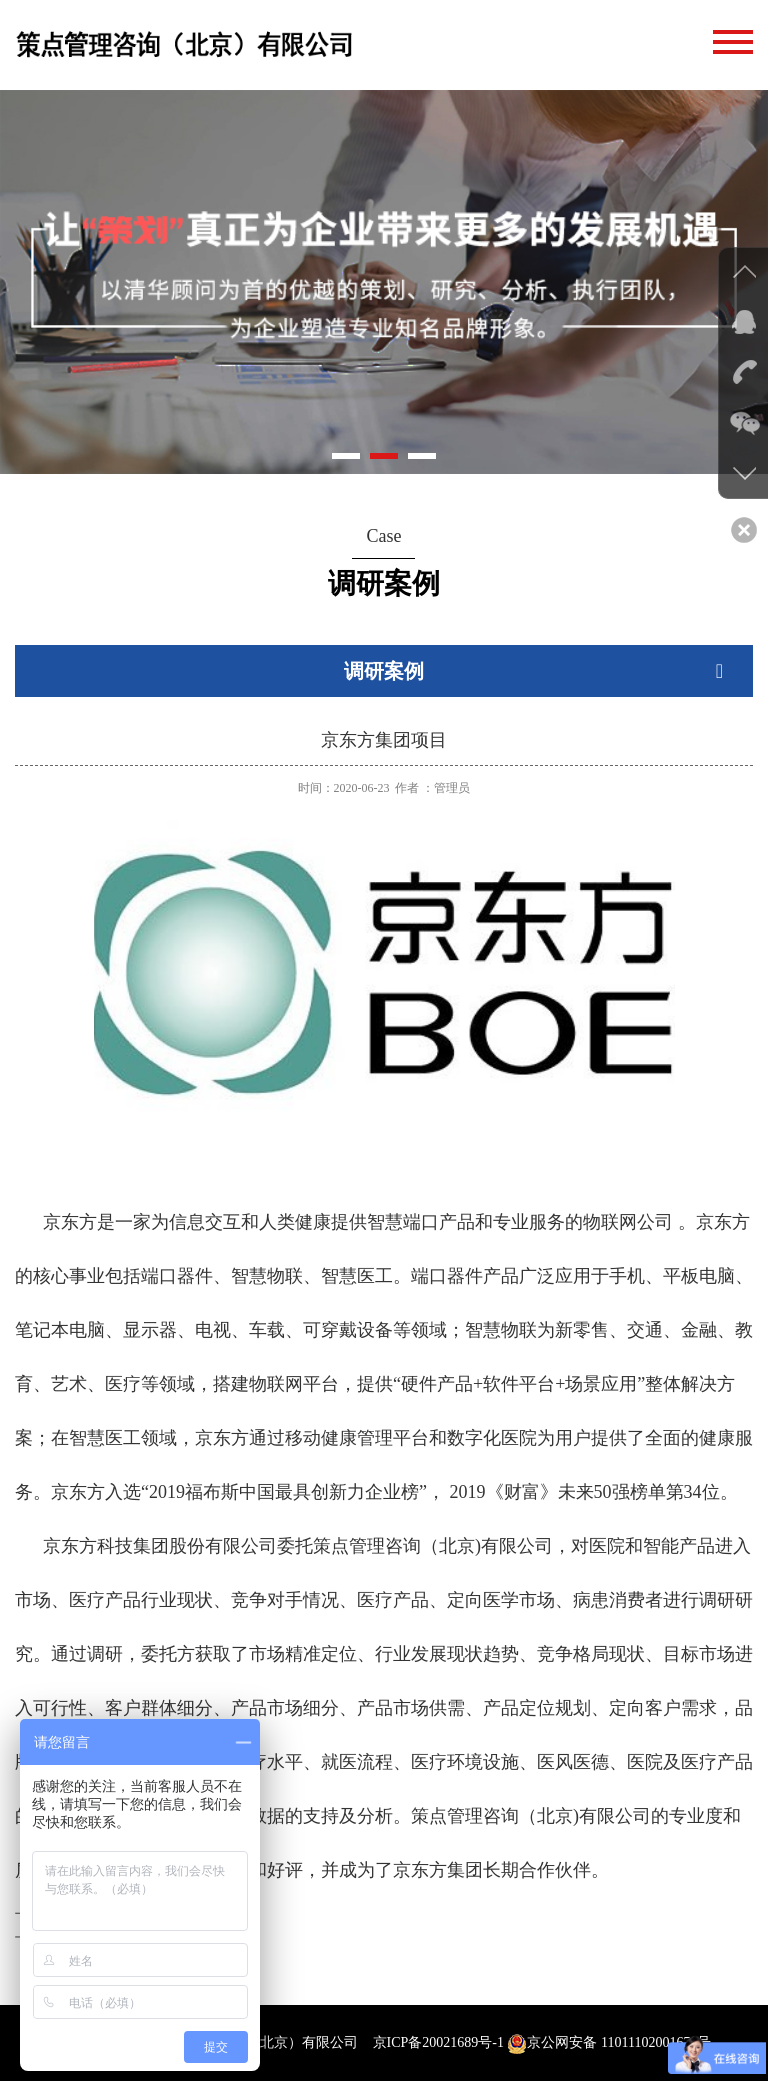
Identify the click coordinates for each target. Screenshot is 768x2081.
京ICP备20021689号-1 (438, 2042)
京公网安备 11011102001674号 (609, 2042)
